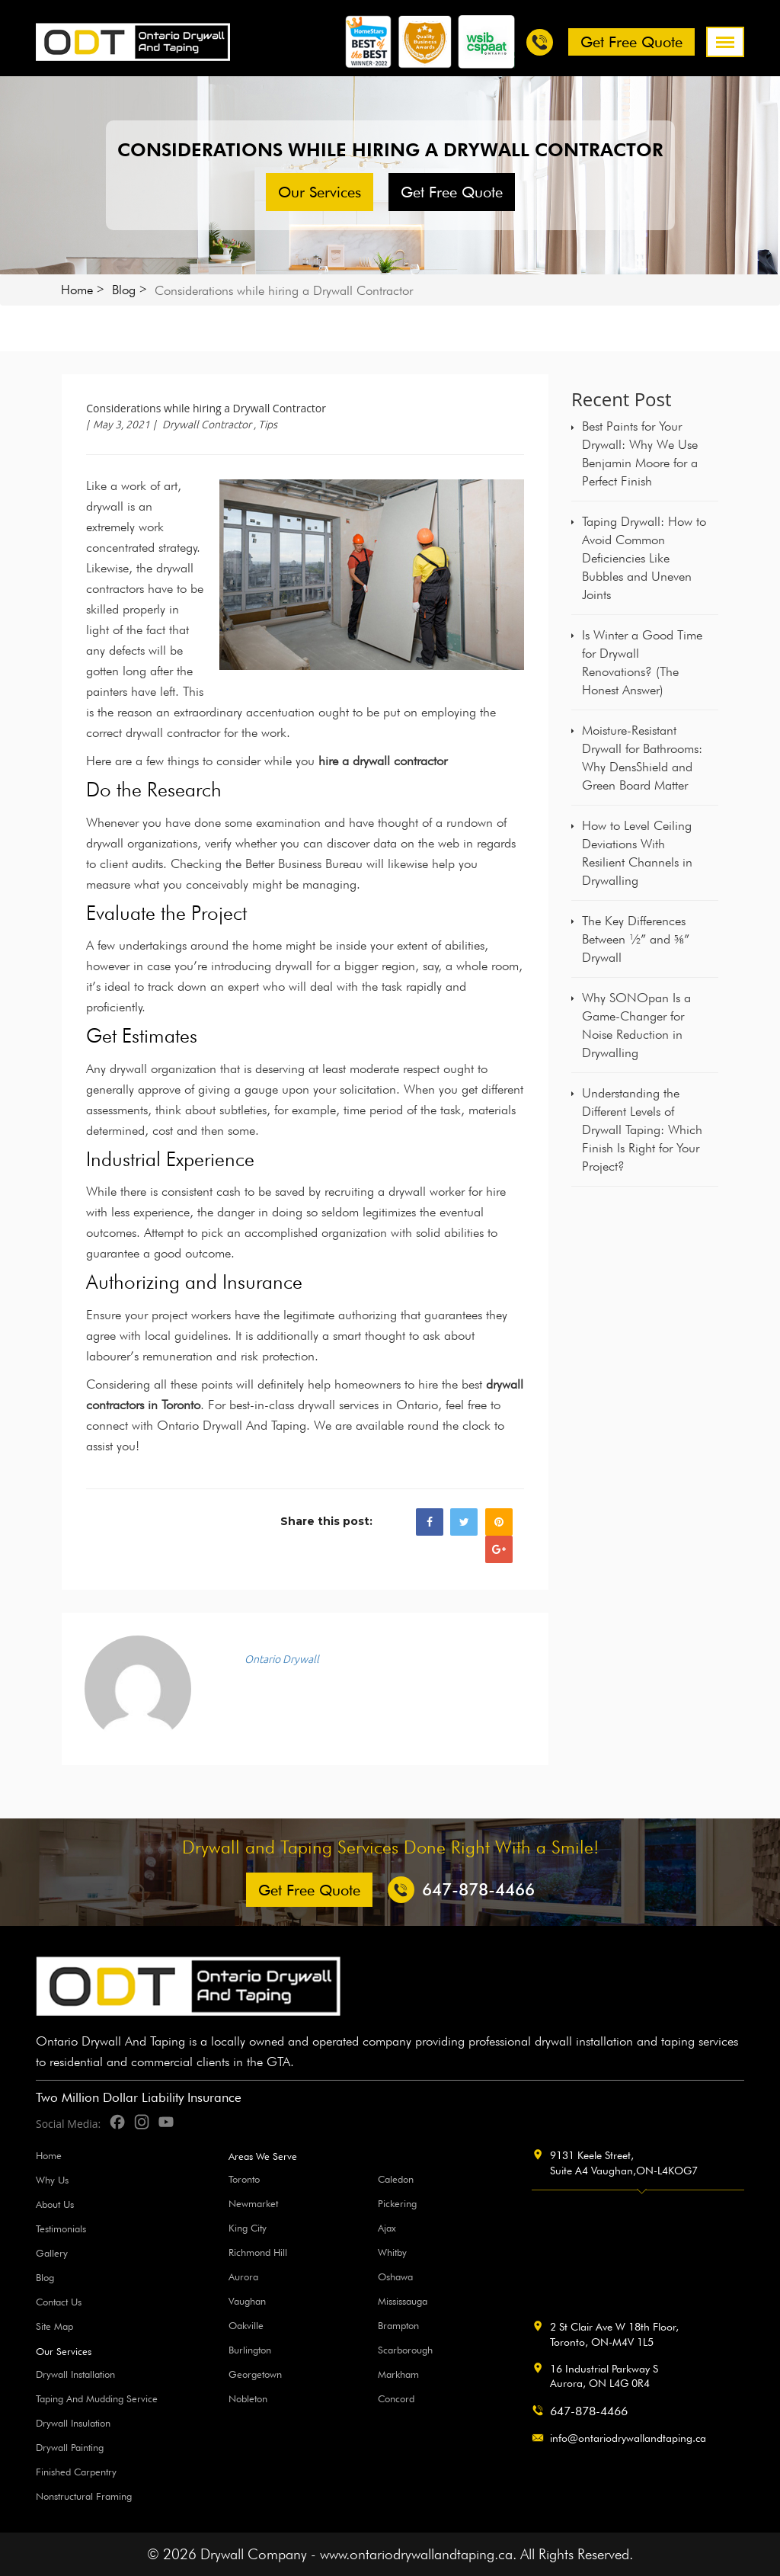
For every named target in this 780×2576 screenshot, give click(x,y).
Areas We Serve (263, 2156)
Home (77, 289)
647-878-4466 (589, 2411)
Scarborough (405, 2350)
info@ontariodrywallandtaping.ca (628, 2438)
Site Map (54, 2326)
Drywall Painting (70, 2447)
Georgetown (255, 2374)
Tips (267, 424)
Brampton (398, 2325)
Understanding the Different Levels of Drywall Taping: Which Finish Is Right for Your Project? (642, 1129)
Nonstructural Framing (84, 2496)
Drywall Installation (75, 2374)
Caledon (396, 2179)
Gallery (52, 2253)
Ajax (387, 2228)
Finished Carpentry (76, 2471)
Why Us (52, 2180)
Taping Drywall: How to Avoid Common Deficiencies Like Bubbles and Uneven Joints (644, 558)
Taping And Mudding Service (97, 2398)
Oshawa (395, 2276)
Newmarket (253, 2203)
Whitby (392, 2252)
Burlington (250, 2350)
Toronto (244, 2179)
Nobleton (248, 2398)
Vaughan (247, 2301)
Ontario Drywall (282, 1659)
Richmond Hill (258, 2252)
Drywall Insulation (73, 2423)
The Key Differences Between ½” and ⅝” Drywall (635, 939)
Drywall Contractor (206, 424)
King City (248, 2228)
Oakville (246, 2325)
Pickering (397, 2203)
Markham (398, 2374)
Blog (124, 289)
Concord (396, 2398)
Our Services (319, 192)
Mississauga (402, 2301)
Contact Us (59, 2302)
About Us (55, 2204)
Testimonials (61, 2228)
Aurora (243, 2276)
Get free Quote (631, 42)
